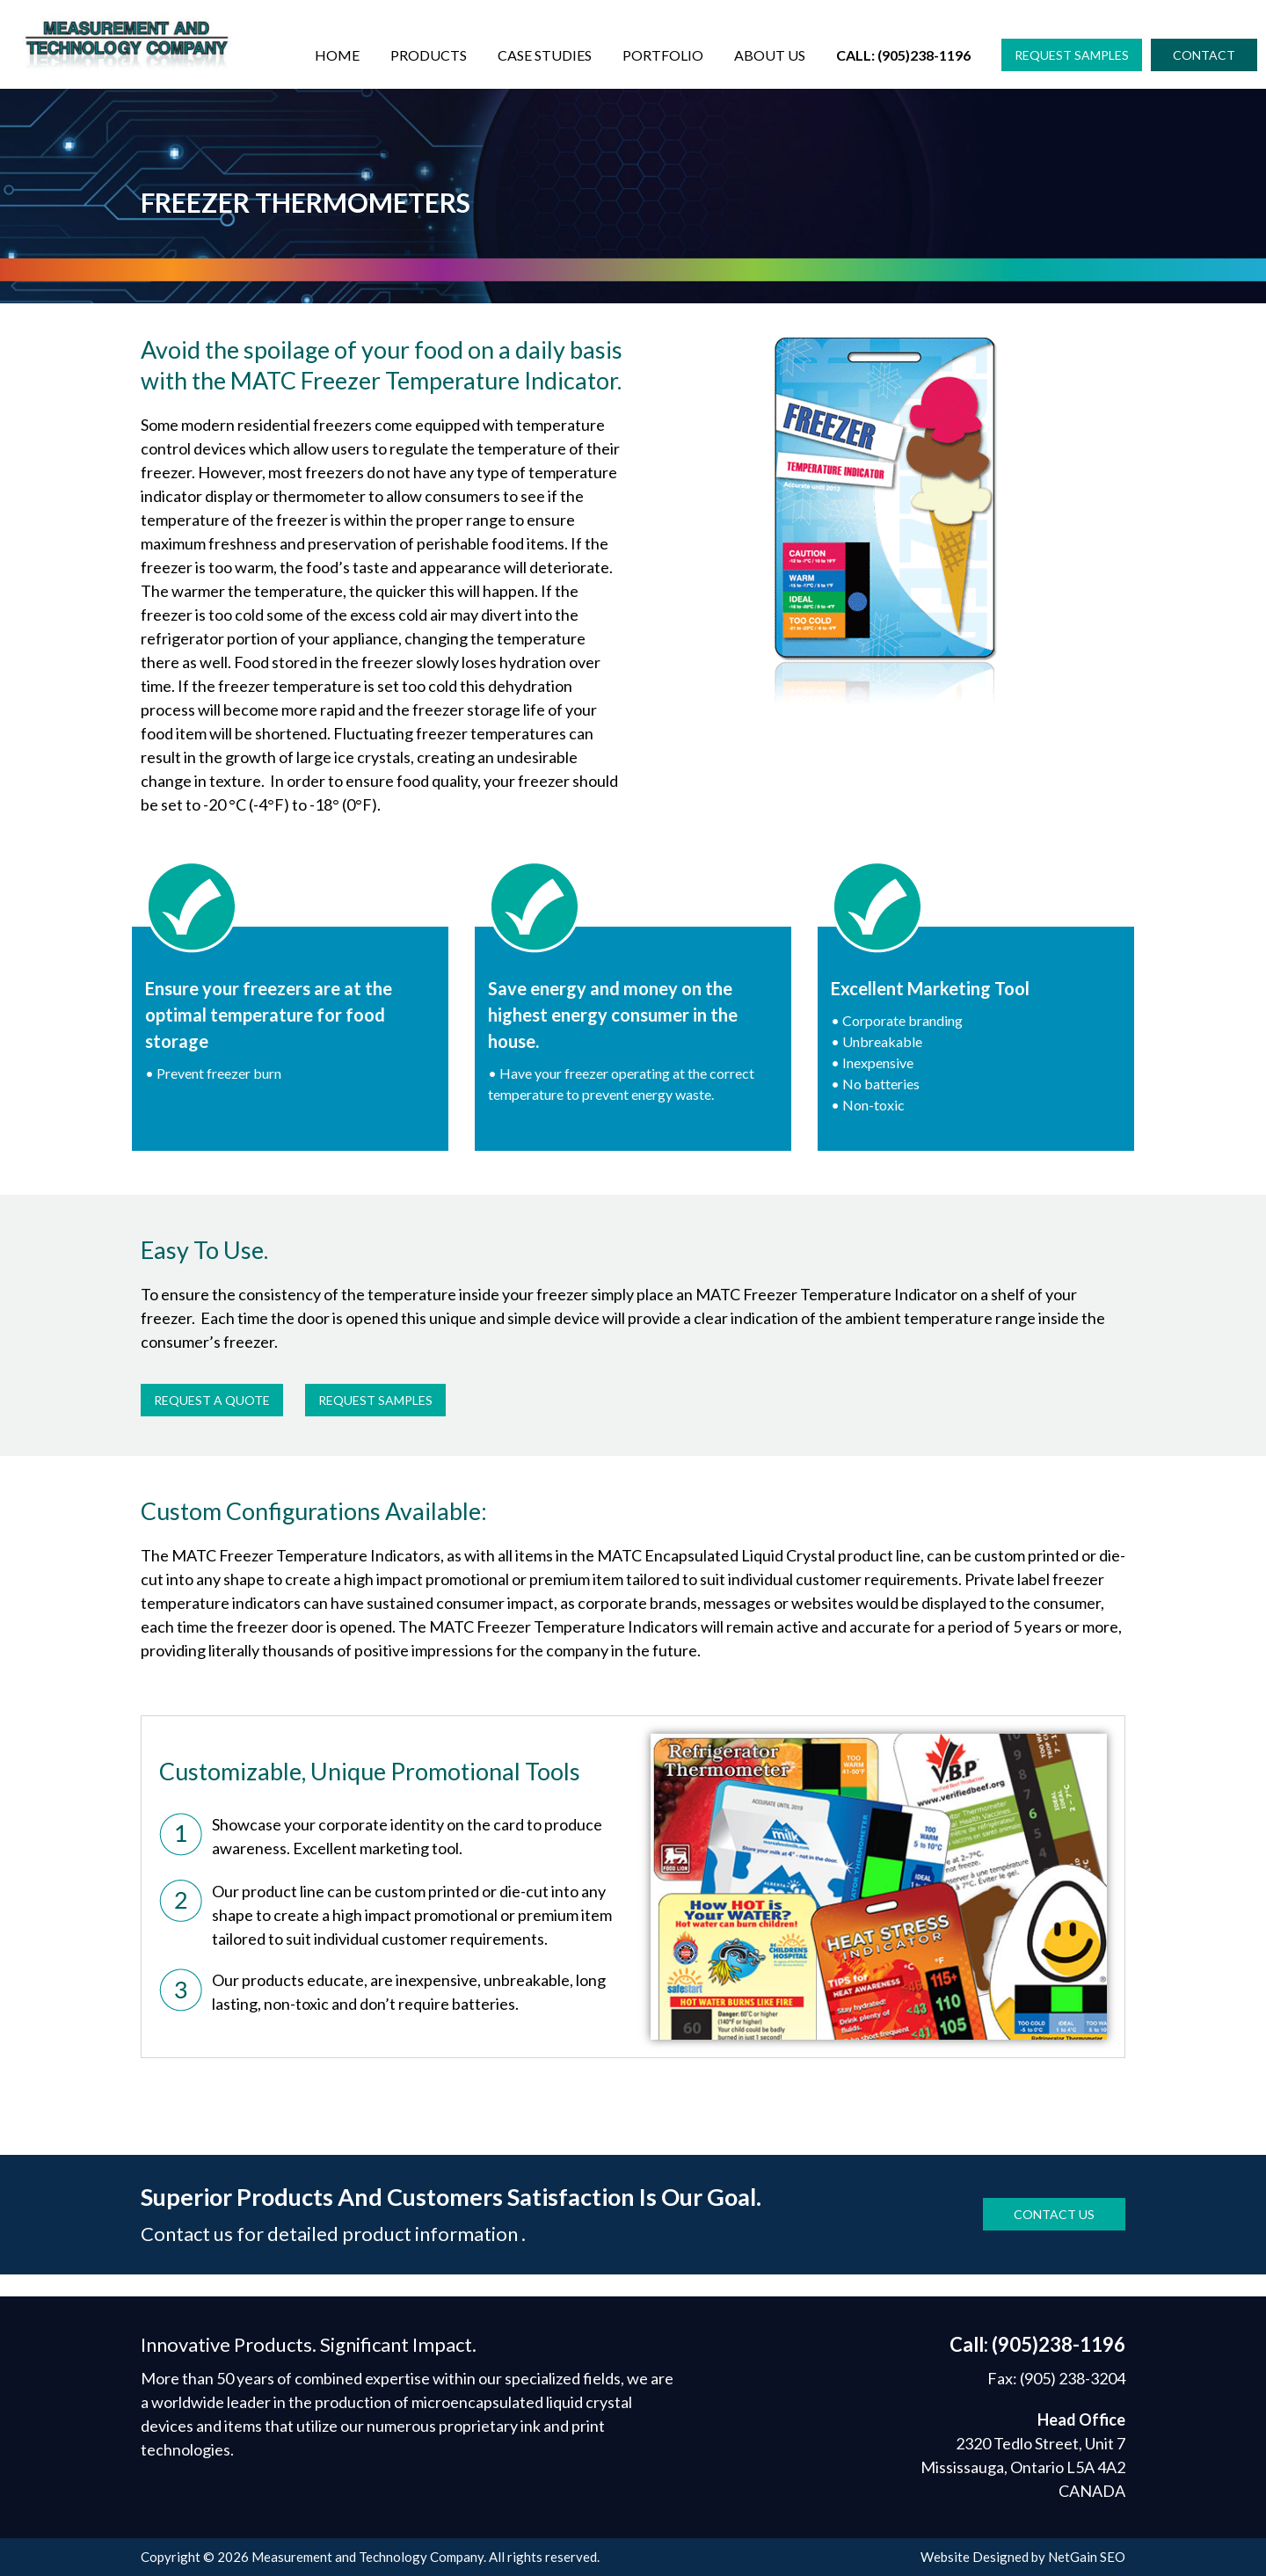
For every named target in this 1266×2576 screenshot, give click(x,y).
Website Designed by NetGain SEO (1022, 2557)
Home (337, 55)
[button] (1071, 55)
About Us (769, 55)
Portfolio (662, 55)
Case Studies (545, 55)
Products (428, 55)
